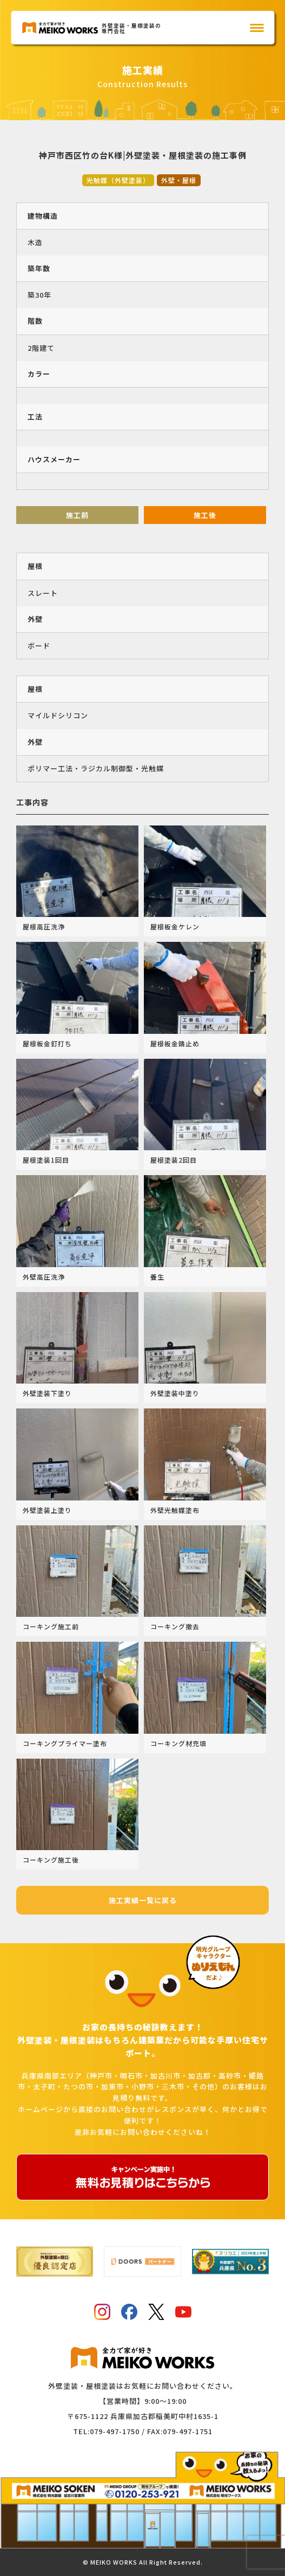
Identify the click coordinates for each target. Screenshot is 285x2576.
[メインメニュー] (256, 28)
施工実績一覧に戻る (143, 1900)
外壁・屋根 (178, 180)
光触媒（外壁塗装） (118, 180)
